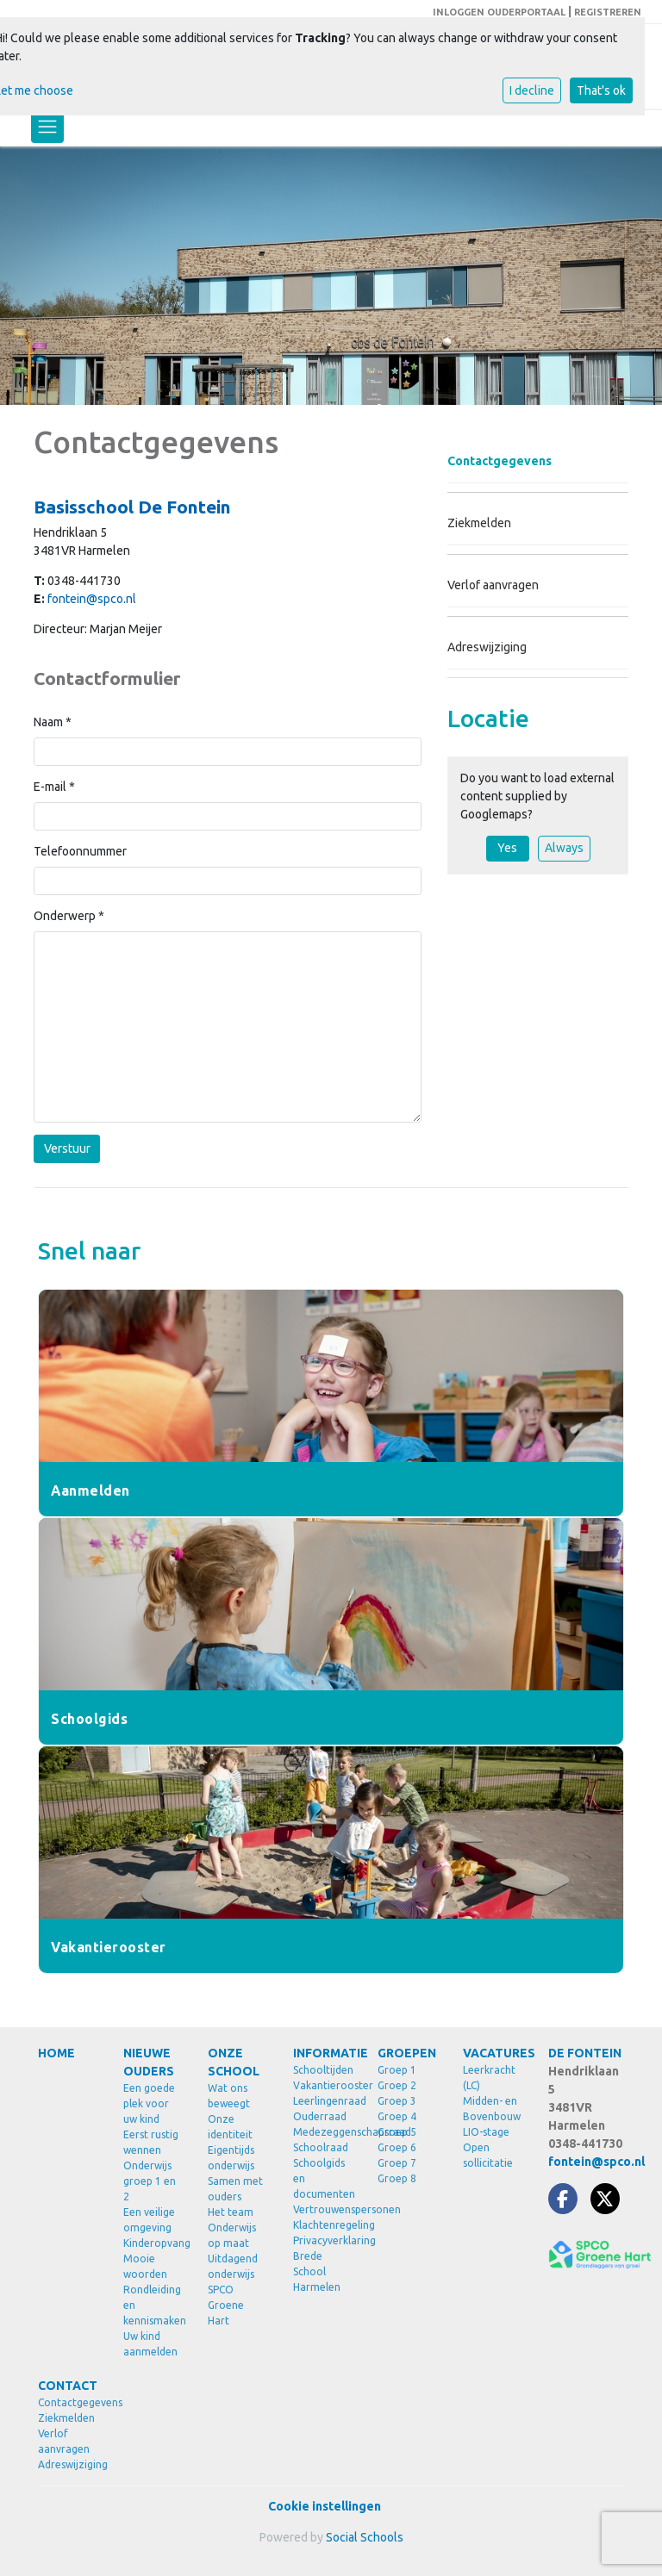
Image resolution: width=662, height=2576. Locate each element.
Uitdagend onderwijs (233, 2266)
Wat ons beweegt (229, 2095)
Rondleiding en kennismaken (153, 2305)
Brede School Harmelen (316, 2271)
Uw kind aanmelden (150, 2343)
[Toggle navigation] (47, 126)
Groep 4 (397, 2116)
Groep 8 (397, 2178)
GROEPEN (407, 2053)
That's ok (601, 90)
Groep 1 (397, 2069)
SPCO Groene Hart (226, 2305)
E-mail (54, 786)
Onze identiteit (230, 2126)
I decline (531, 90)
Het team (230, 2212)
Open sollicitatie (488, 2155)
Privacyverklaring (323, 2240)
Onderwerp (69, 916)
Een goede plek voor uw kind (149, 2103)
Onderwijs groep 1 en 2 (149, 2181)
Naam (53, 722)
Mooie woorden (145, 2266)
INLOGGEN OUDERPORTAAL (499, 12)
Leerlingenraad (323, 2100)
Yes (507, 848)
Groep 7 (397, 2162)
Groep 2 (397, 2085)
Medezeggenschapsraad (323, 2131)
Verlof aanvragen (493, 585)
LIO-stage (486, 2131)
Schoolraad (320, 2147)
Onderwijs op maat (232, 2235)
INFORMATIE (323, 2053)
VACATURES (492, 2053)
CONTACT (67, 2385)
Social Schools (364, 2537)
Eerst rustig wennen (150, 2142)
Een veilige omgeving (149, 2219)
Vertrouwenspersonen (323, 2209)
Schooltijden (323, 2069)
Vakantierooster (323, 2085)
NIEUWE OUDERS (148, 2062)
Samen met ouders (235, 2188)
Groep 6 (397, 2147)
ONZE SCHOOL (233, 2062)
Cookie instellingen (324, 2506)
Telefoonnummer (80, 851)
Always (564, 848)
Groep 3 (397, 2100)
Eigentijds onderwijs (231, 2157)
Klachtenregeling (323, 2225)
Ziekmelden (479, 523)
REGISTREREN (607, 12)
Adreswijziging (487, 647)
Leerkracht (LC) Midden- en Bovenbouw (492, 2093)
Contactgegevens (499, 461)
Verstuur (67, 1148)
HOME (56, 2053)
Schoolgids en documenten (323, 2178)
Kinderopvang (153, 2243)
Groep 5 (397, 2131)
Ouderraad (320, 2116)
